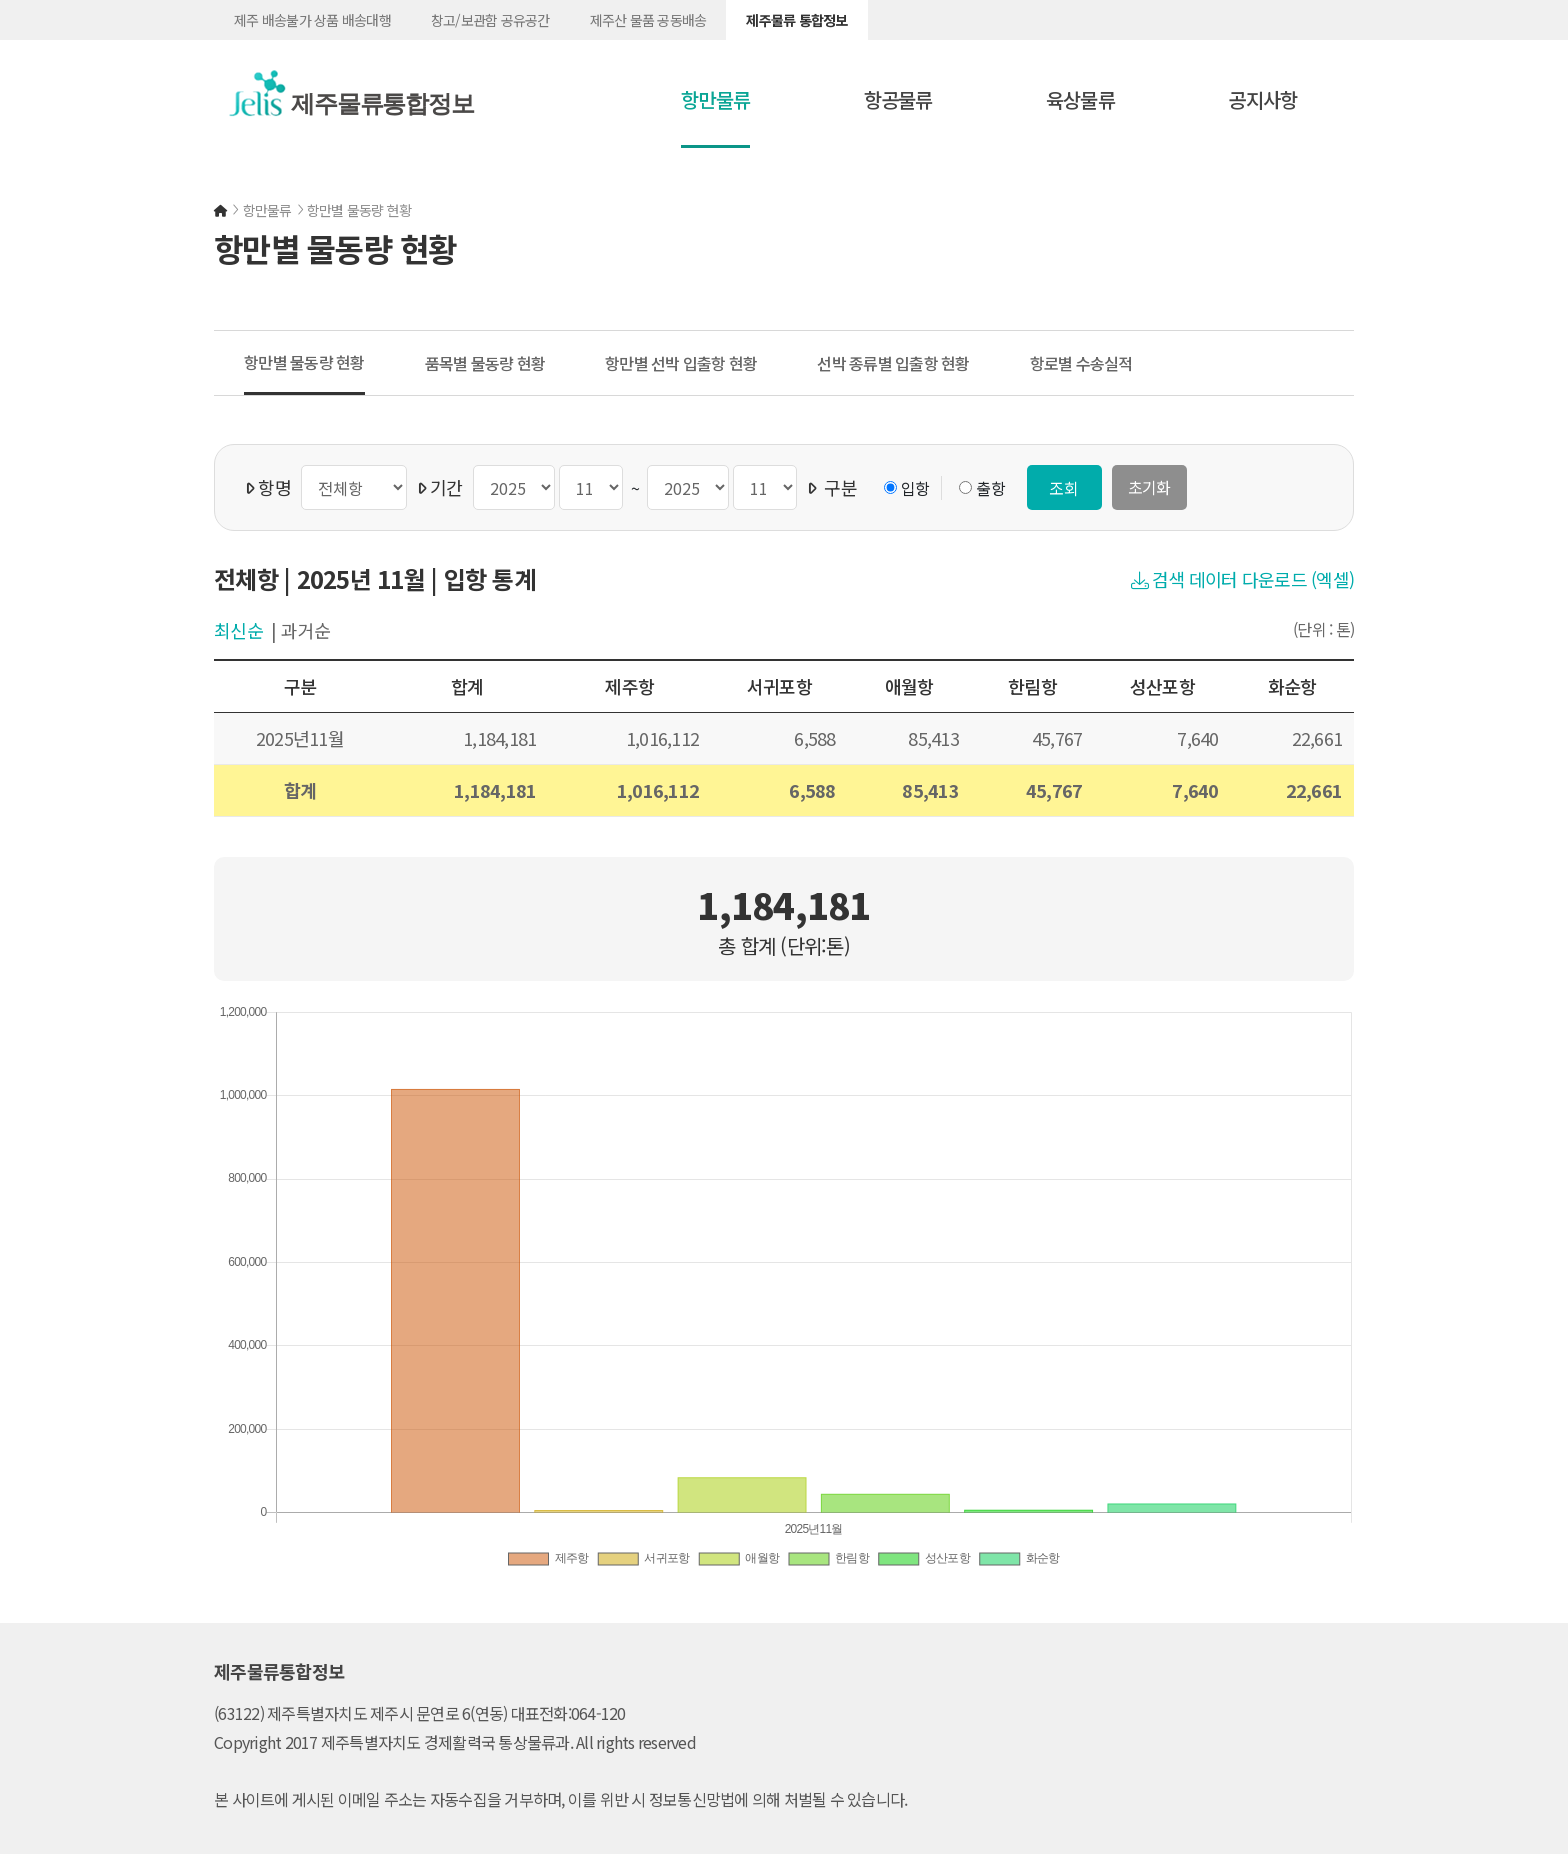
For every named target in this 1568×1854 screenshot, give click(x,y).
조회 (1064, 488)
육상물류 (1080, 99)
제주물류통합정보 (372, 104)
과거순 (305, 630)
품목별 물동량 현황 (485, 363)
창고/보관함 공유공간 (490, 20)
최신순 (238, 630)
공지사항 (1262, 99)
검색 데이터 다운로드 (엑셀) (1243, 579)
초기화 (1149, 487)
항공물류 (898, 99)
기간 (440, 487)
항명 (268, 487)
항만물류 (715, 99)
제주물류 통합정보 (796, 20)
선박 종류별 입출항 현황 (893, 363)
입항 (915, 488)
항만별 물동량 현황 (304, 362)
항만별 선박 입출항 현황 (681, 363)
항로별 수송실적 (1081, 363)
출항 (990, 488)
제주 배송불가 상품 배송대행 (312, 20)
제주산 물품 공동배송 (648, 20)
